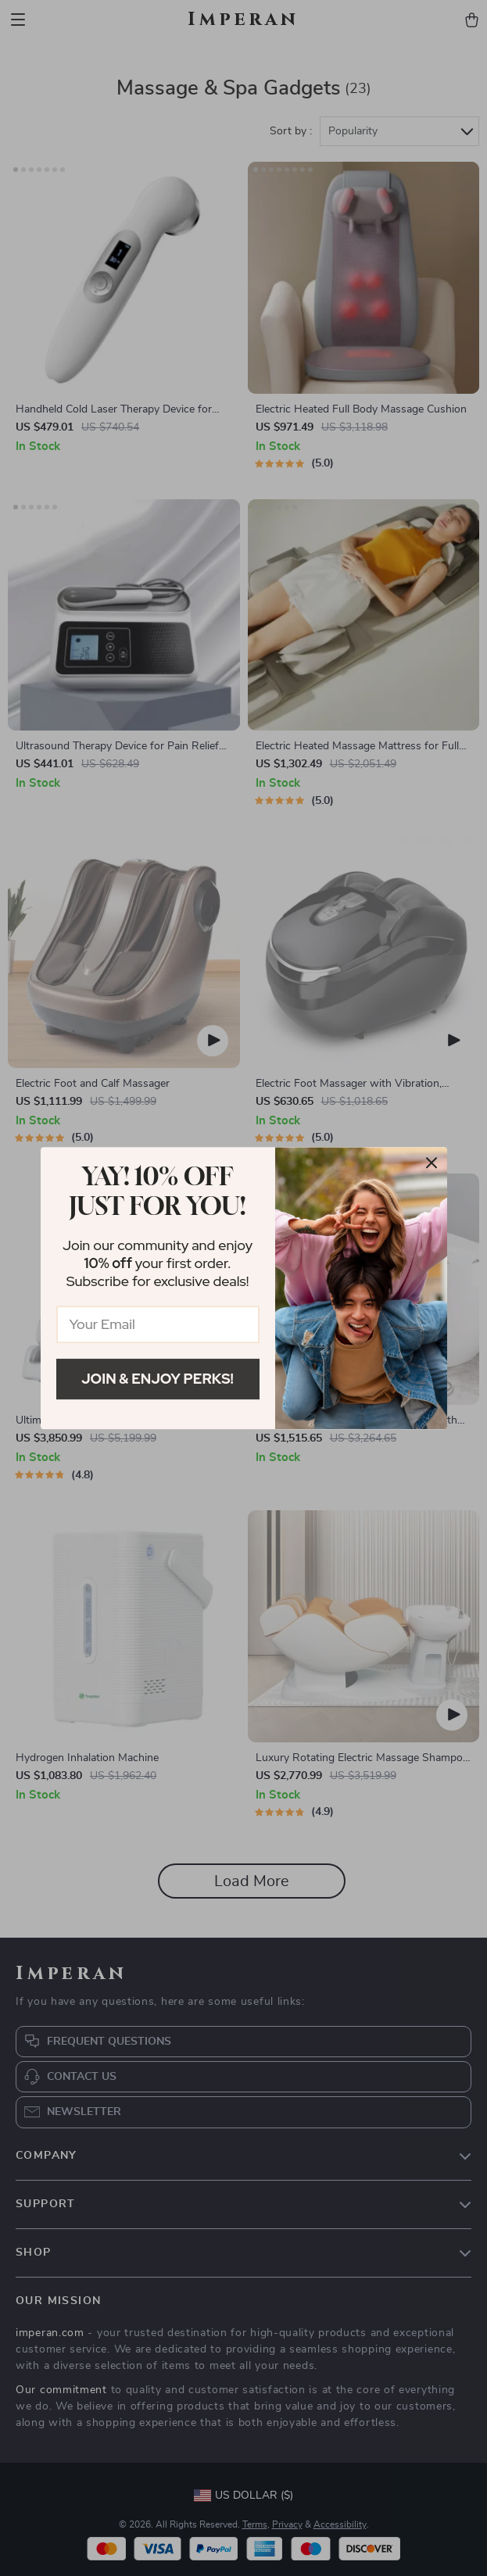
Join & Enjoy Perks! (157, 1379)
